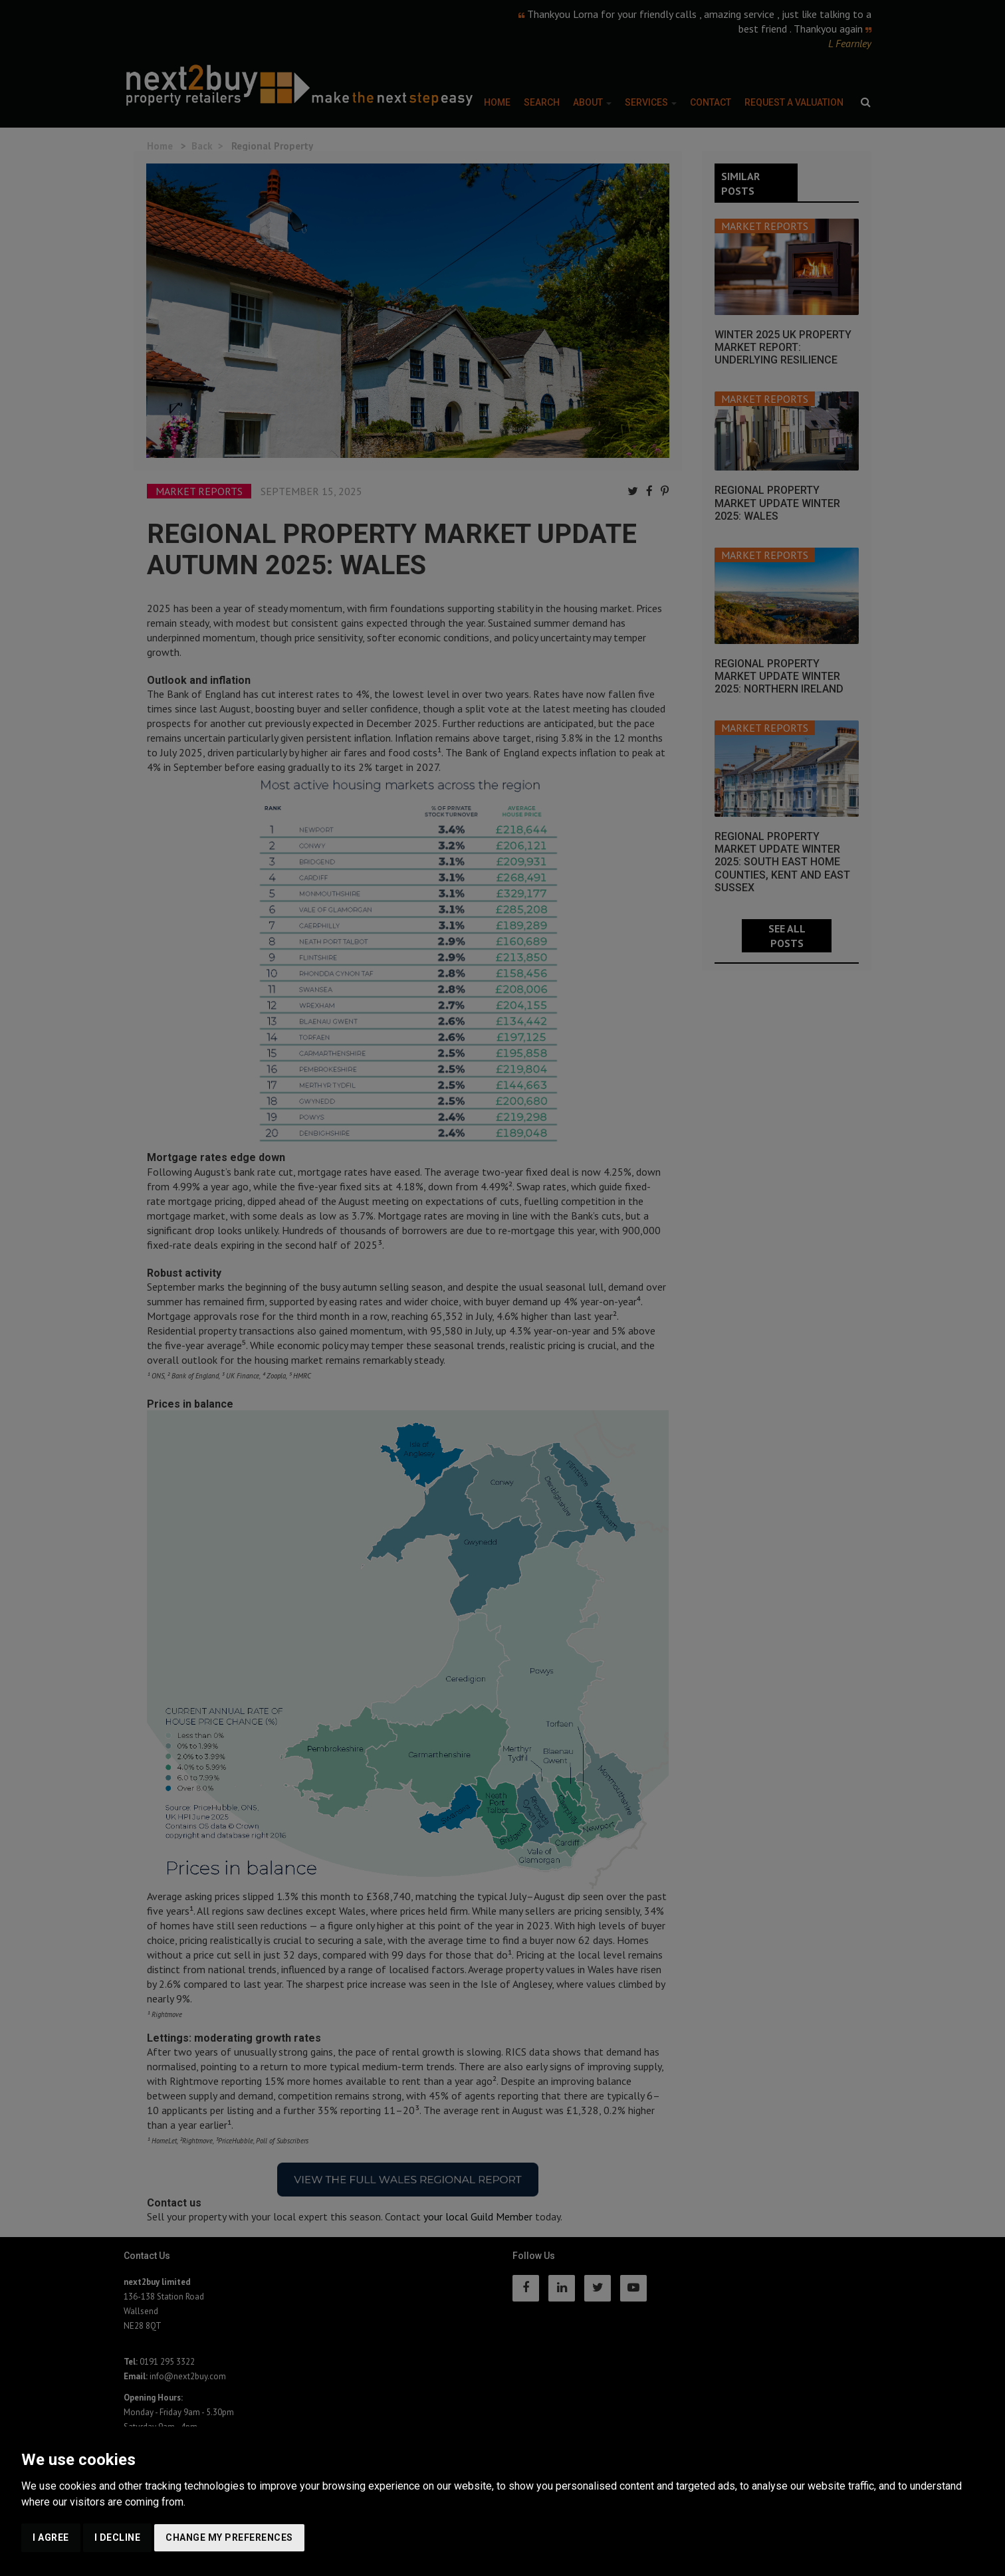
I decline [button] (117, 2537)
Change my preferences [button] (229, 2537)
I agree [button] (51, 2537)
